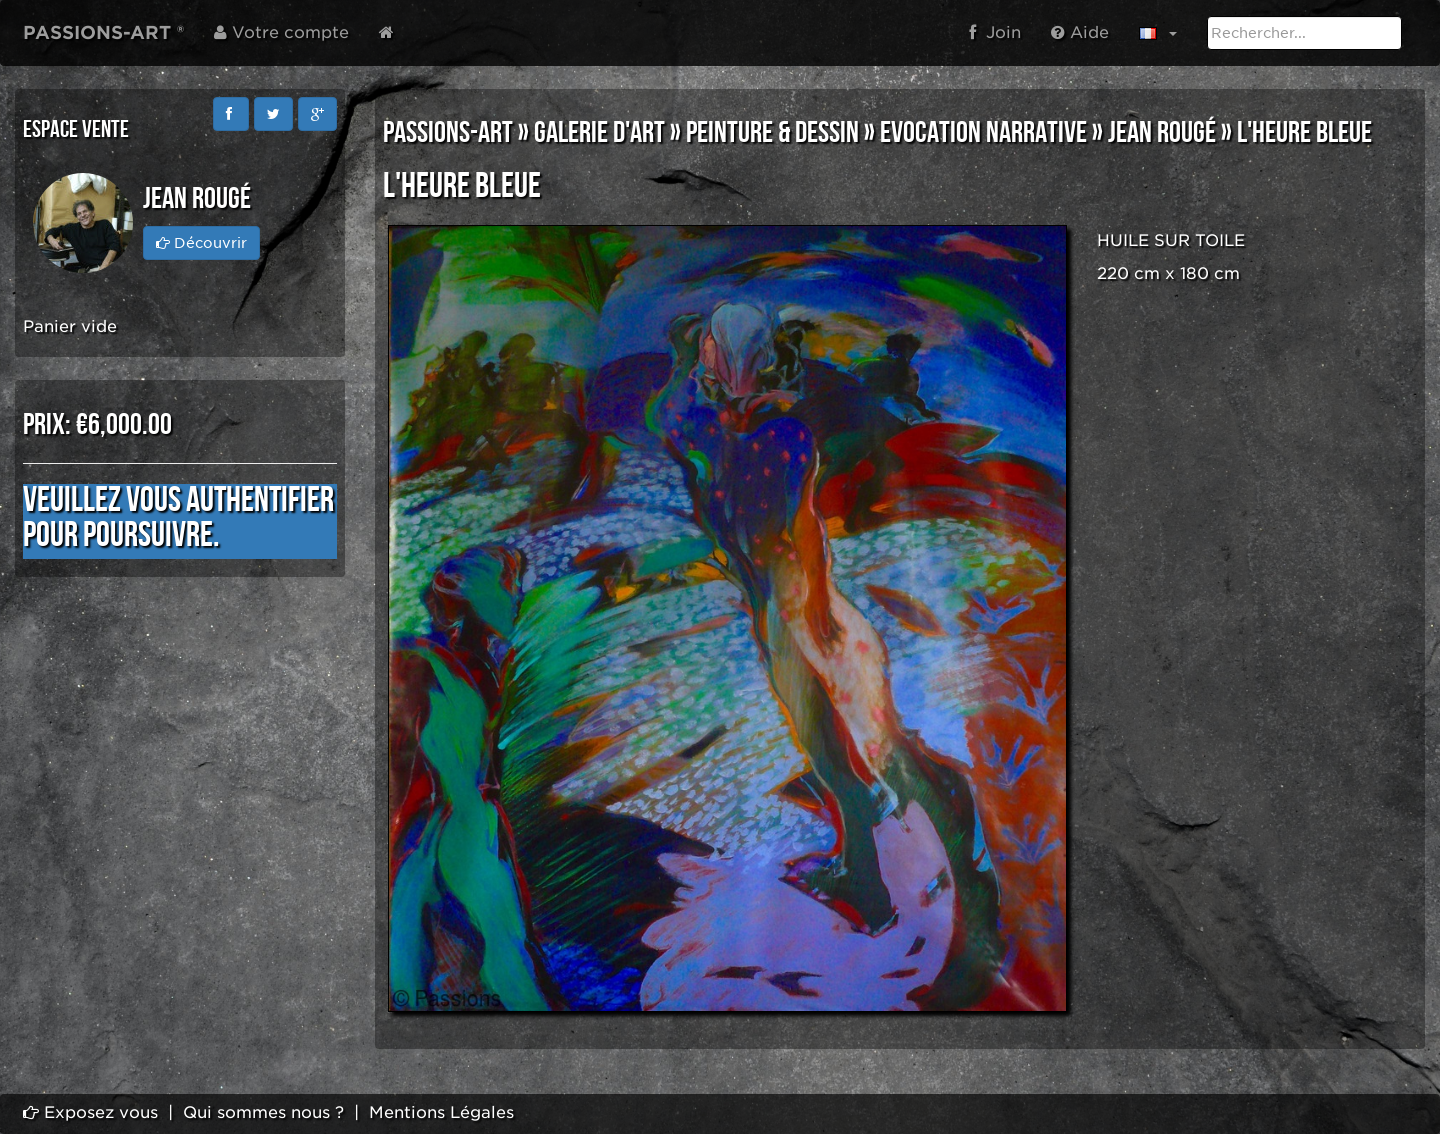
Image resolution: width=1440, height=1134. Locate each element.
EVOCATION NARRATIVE (983, 133)
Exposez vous (90, 1112)
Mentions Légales (441, 1112)
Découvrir (201, 243)
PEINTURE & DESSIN (772, 133)
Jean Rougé (1162, 133)
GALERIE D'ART (599, 133)
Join (995, 32)
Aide (1080, 32)
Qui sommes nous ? (263, 1112)
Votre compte (281, 32)
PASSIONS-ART (448, 133)
